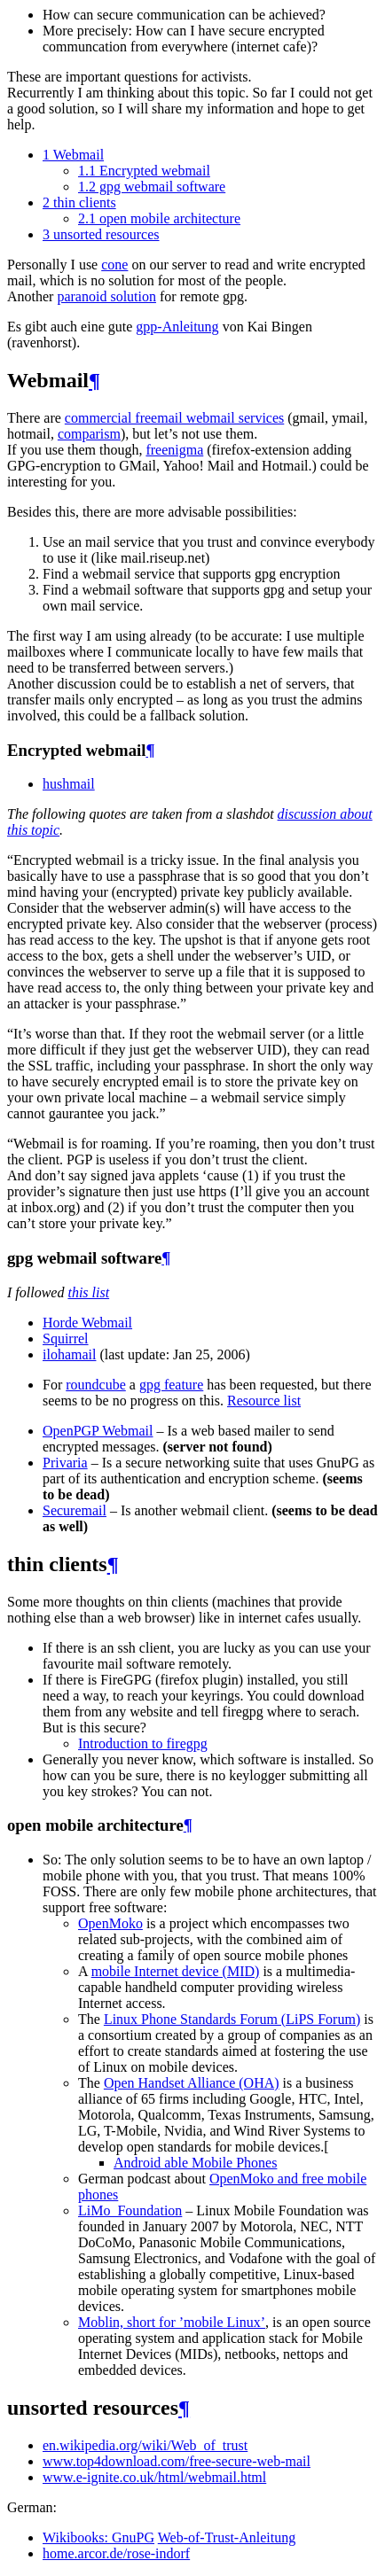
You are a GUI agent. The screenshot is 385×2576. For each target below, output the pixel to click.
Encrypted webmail (144, 170)
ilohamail (69, 1354)
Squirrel (66, 1338)
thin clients (79, 202)
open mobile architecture (159, 218)
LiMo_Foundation (130, 2210)
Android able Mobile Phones (195, 2162)
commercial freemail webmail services (174, 417)
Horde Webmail (87, 1322)
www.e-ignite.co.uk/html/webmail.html (154, 2477)
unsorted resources (101, 234)
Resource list (264, 1400)
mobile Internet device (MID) (175, 1971)
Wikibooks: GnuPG (98, 2537)
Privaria (65, 1462)
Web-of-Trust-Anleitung (226, 2537)
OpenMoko (110, 1923)
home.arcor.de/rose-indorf (116, 2553)
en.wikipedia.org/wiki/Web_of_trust (145, 2445)
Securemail (74, 1510)
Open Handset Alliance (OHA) (191, 2082)
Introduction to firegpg (143, 1743)
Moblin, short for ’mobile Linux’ (171, 2322)
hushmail (69, 783)
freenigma (174, 449)
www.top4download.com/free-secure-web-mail (176, 2461)
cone (114, 264)
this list (88, 1292)
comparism (89, 433)
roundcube (96, 1384)
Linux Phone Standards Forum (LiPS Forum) (232, 2019)
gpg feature (171, 1384)
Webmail (73, 154)
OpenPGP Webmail (98, 1430)
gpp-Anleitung (177, 326)
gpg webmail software (151, 186)
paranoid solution (106, 296)
